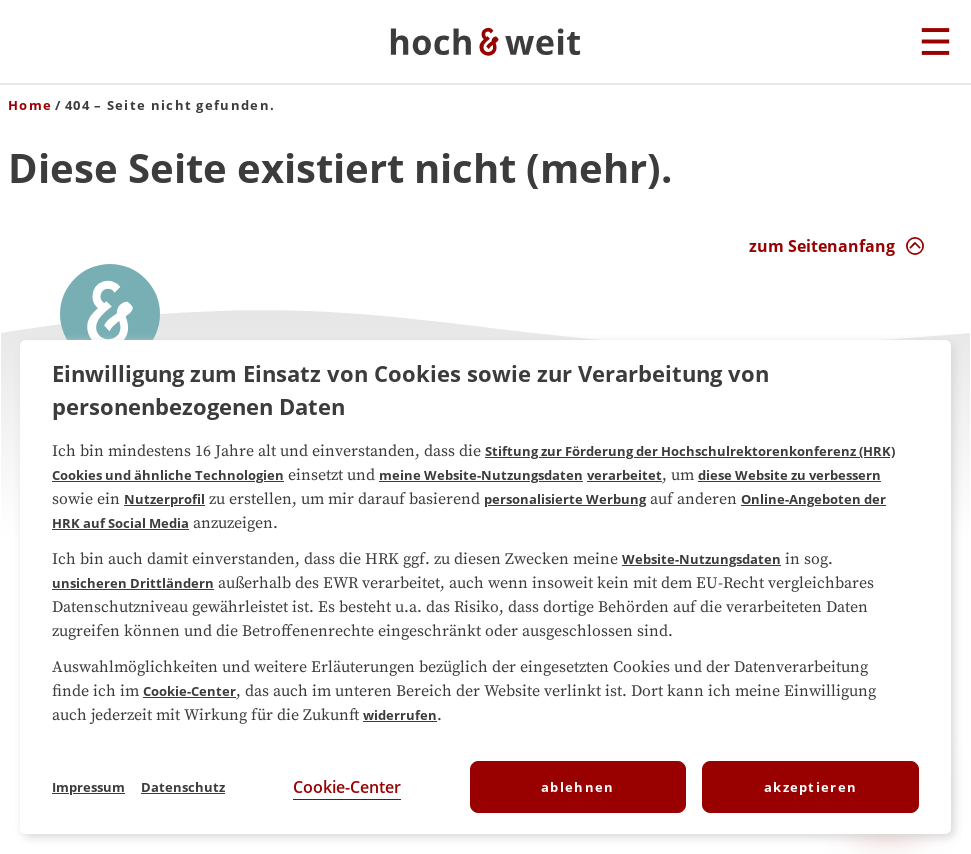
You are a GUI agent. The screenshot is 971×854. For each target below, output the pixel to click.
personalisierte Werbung (565, 499)
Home (30, 105)
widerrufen (400, 715)
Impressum (88, 787)
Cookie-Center (189, 691)
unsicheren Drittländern (133, 583)
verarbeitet (624, 475)
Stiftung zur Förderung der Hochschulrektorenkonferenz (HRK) (690, 451)
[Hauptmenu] (935, 43)
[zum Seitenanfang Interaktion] (837, 246)
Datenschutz (183, 787)
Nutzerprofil (164, 499)
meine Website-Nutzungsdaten (481, 475)
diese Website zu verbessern (789, 475)
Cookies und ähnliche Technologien (168, 475)
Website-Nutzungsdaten (701, 559)
